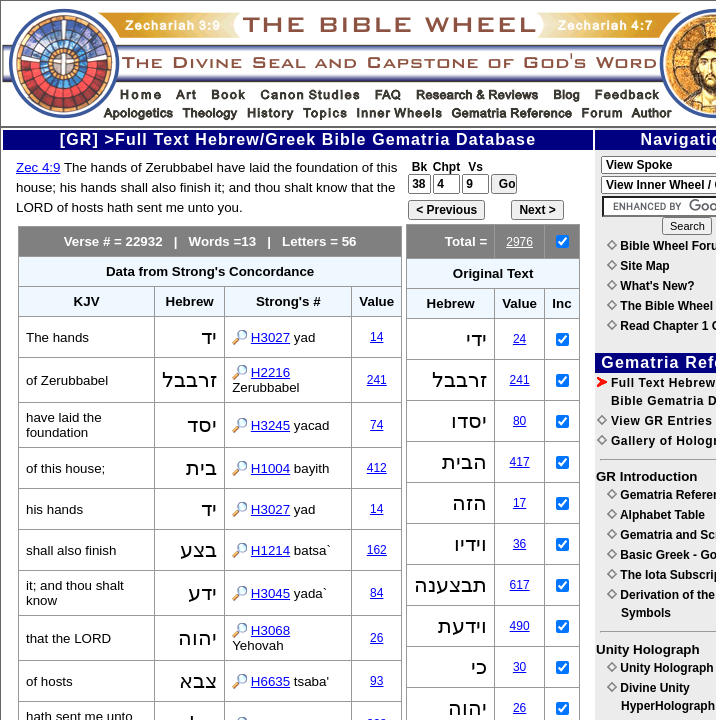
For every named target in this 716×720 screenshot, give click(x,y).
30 (519, 667)
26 (376, 638)
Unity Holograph (660, 668)
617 (520, 585)
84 (376, 593)
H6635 (270, 681)
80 (519, 421)
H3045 (270, 593)
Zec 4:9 (38, 167)
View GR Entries (654, 421)
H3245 (270, 425)
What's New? (651, 286)
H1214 (270, 550)
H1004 (270, 468)
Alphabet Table (656, 515)
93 (376, 681)
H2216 (270, 372)
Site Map (638, 266)
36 (519, 544)
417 (520, 462)
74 (376, 425)
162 (377, 550)
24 (519, 339)
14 (376, 337)
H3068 (270, 630)
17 (519, 503)
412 (377, 468)
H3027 (270, 337)
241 (377, 380)
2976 (519, 242)
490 (520, 626)
